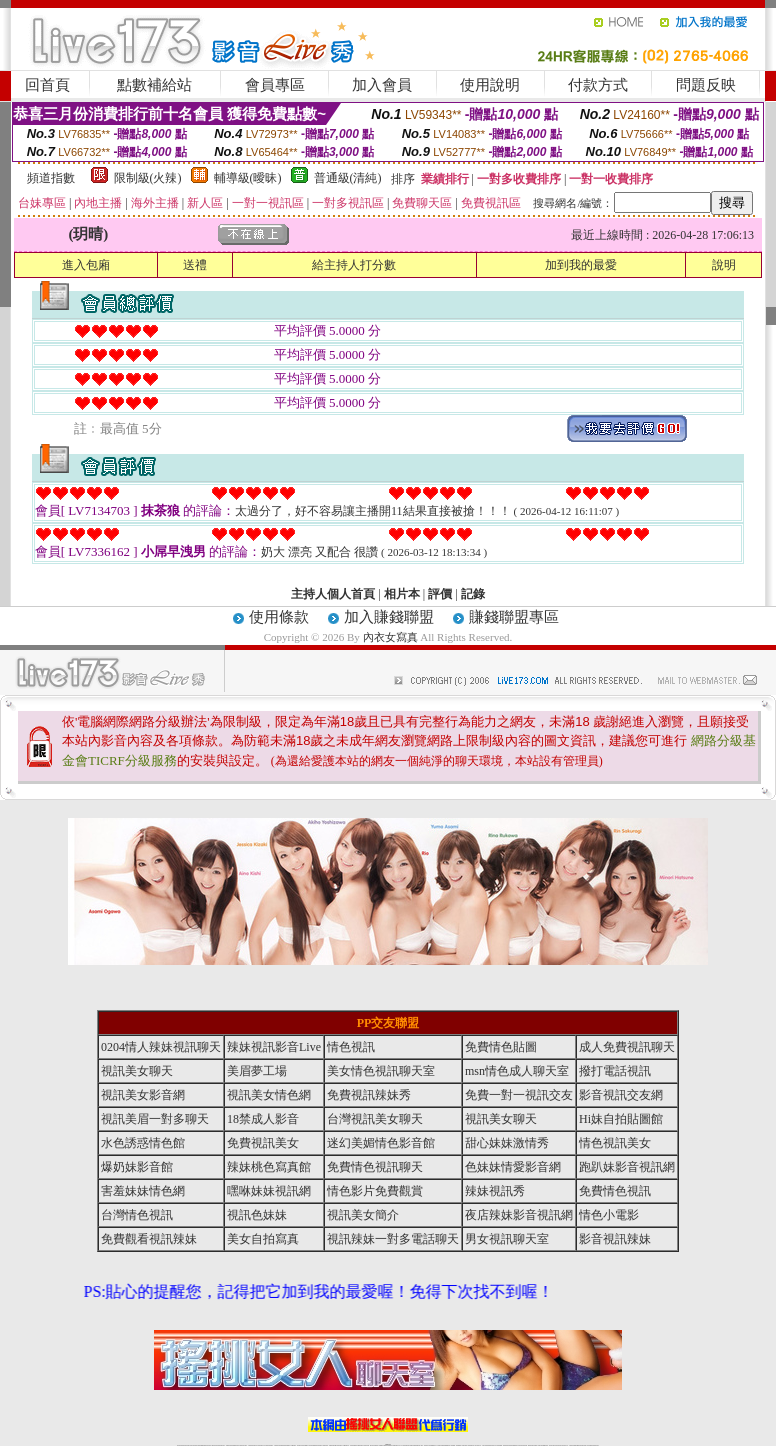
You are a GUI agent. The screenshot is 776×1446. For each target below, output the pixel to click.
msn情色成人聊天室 (517, 1071)
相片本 (402, 594)
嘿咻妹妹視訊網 (269, 1191)
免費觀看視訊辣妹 (149, 1239)
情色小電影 (609, 1215)
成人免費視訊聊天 (627, 1047)
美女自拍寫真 (263, 1239)
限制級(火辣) (148, 178)
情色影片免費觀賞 (375, 1191)
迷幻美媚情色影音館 (381, 1143)
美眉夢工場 (257, 1071)
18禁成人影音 (263, 1119)
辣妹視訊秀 (495, 1191)
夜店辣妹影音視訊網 (519, 1215)
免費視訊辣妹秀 (369, 1095)
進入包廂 (86, 265)
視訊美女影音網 (143, 1095)
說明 (724, 265)
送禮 (195, 265)
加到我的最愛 (581, 265)
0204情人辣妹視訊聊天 (161, 1047)
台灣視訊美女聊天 (375, 1119)
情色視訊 (351, 1047)
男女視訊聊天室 (507, 1239)
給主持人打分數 (354, 265)
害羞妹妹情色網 (143, 1191)
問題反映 (706, 85)
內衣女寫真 (390, 637)
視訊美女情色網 (269, 1095)
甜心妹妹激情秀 (507, 1143)
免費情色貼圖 (501, 1047)
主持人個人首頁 (333, 594)
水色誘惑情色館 (143, 1143)
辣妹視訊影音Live (274, 1047)
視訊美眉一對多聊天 (155, 1119)
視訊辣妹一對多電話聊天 (393, 1239)
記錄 (473, 594)
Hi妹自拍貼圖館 (621, 1119)
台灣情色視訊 (137, 1215)
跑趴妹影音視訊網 (627, 1167)
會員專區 (275, 85)
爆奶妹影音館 (137, 1167)
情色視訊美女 (615, 1143)
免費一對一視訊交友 (519, 1095)
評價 (440, 594)
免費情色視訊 (615, 1191)
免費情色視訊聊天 (375, 1167)
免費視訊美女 (263, 1143)
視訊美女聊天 (137, 1071)
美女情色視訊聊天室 (381, 1071)
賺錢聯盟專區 (514, 617)
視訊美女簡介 (363, 1215)
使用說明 (490, 85)
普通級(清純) (348, 178)
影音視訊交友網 (621, 1095)
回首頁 (47, 85)
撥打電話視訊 (615, 1071)
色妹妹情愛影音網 (513, 1167)
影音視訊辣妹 (615, 1239)
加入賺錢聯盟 (389, 617)
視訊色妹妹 (257, 1215)
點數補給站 (154, 85)
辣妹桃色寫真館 (269, 1167)
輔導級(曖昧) (248, 178)
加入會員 (382, 85)
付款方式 (598, 85)
